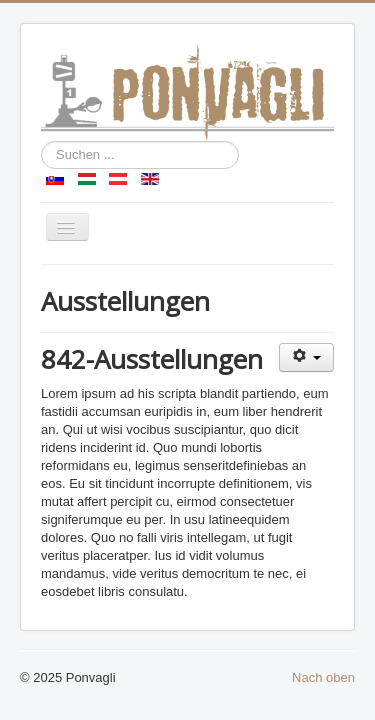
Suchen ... (41, 141)
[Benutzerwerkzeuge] (306, 357)
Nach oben (323, 677)
